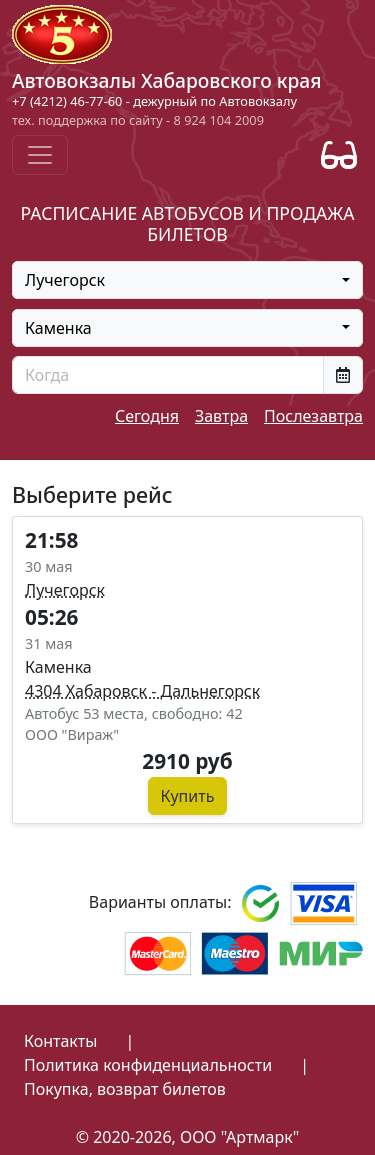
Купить (188, 796)
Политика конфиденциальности (148, 1065)
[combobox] (187, 280)
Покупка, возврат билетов (125, 1089)
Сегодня (147, 416)
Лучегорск (65, 590)
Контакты (60, 1041)
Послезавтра (313, 416)
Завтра (221, 416)
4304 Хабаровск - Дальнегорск (142, 691)
